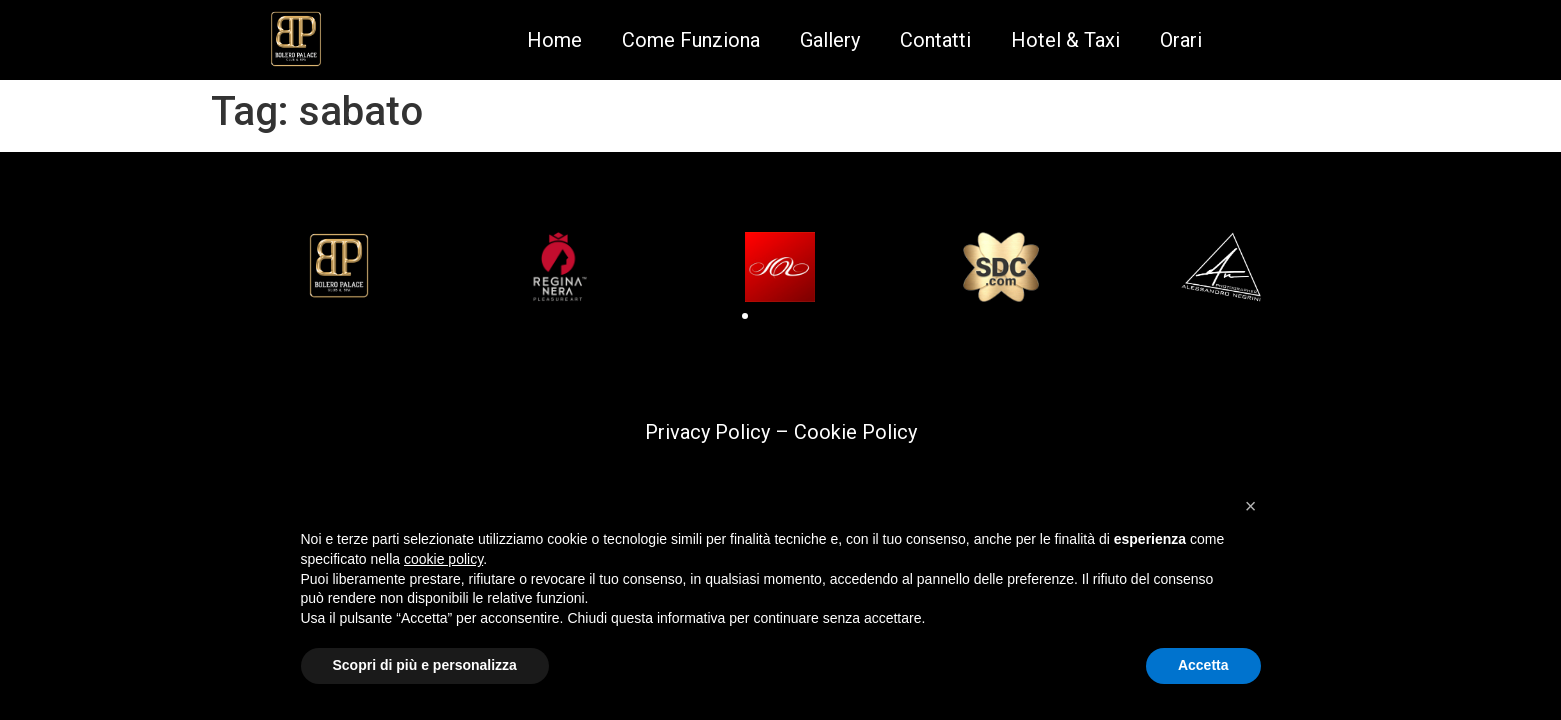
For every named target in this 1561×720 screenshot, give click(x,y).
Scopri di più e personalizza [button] (425, 665)
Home (554, 40)
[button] (745, 316)
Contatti (935, 40)
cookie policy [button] (443, 559)
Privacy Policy (707, 432)
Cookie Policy (855, 432)
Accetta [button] (1203, 665)
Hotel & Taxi (1065, 40)
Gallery (830, 40)
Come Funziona (691, 40)
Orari (1181, 40)
